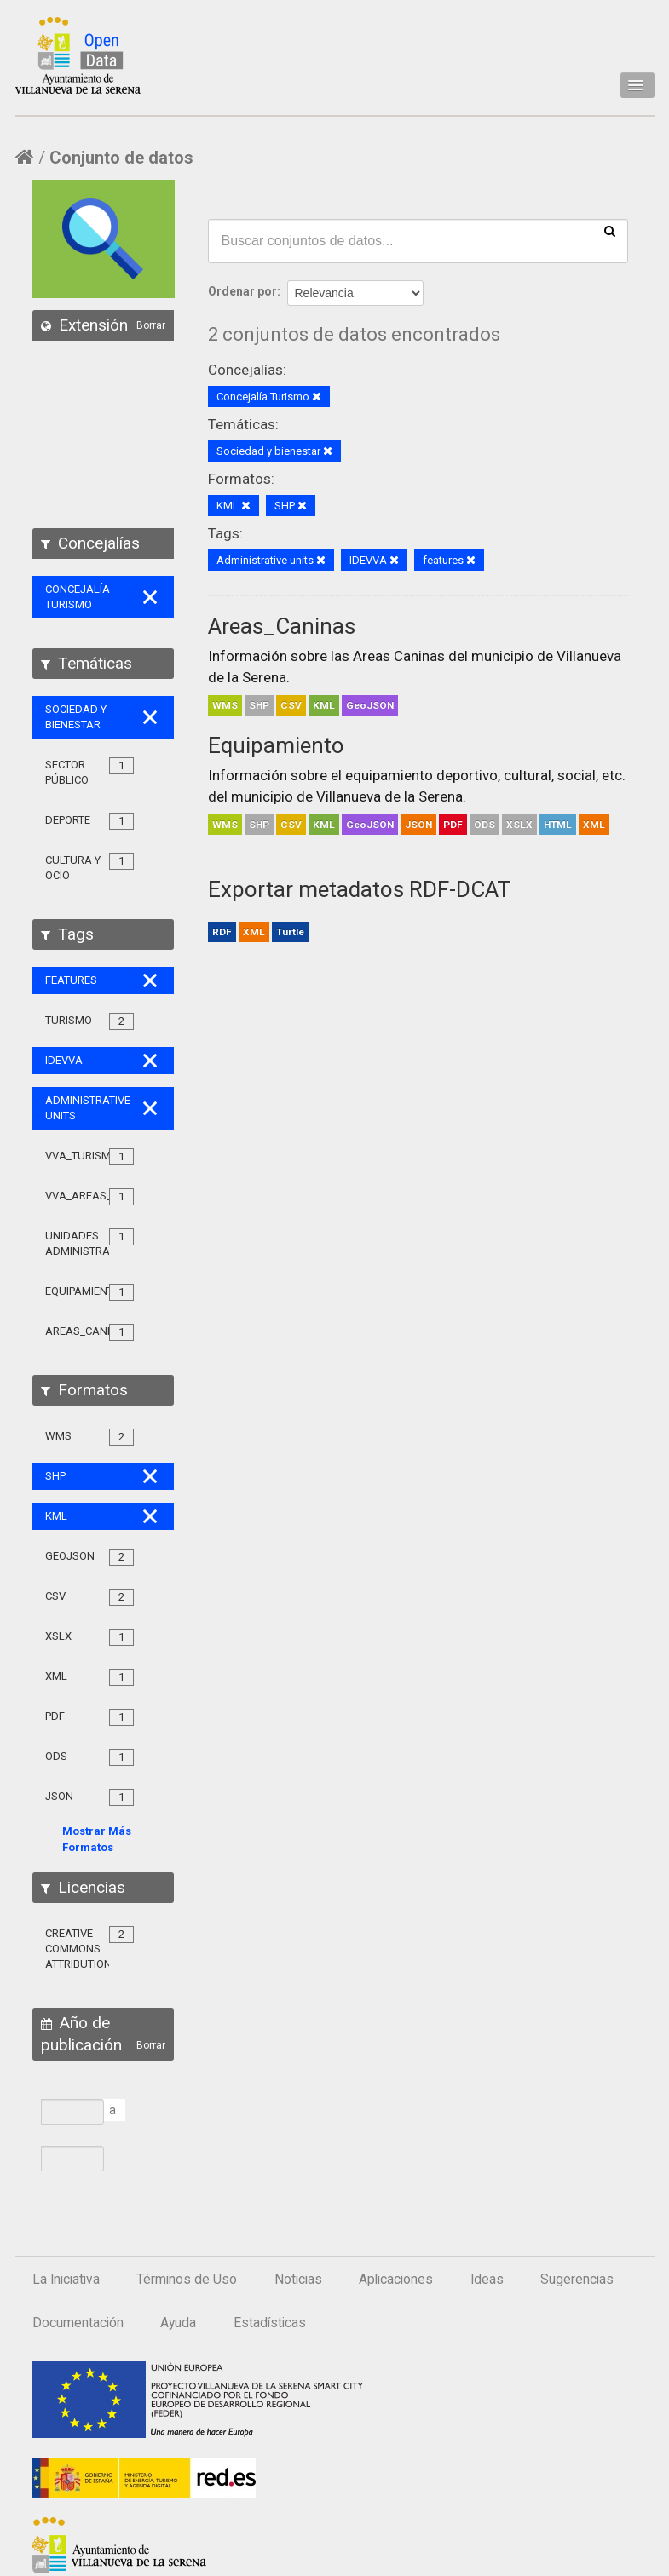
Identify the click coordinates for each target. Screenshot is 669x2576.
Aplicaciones (396, 2279)
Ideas (487, 2279)
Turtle (290, 932)
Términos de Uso (186, 2279)
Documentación (78, 2323)
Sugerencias (577, 2279)
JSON (418, 825)
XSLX (519, 825)
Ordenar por (242, 291)
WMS (225, 705)
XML (594, 825)
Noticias (298, 2279)
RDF (222, 932)
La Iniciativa (66, 2279)
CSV (291, 705)
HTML (558, 825)
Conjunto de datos (121, 157)
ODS (484, 825)
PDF (453, 825)
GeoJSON (370, 705)
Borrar (150, 325)
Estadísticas (270, 2323)
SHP (259, 705)
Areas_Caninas (281, 626)
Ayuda (178, 2323)
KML (324, 705)
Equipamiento (276, 745)
